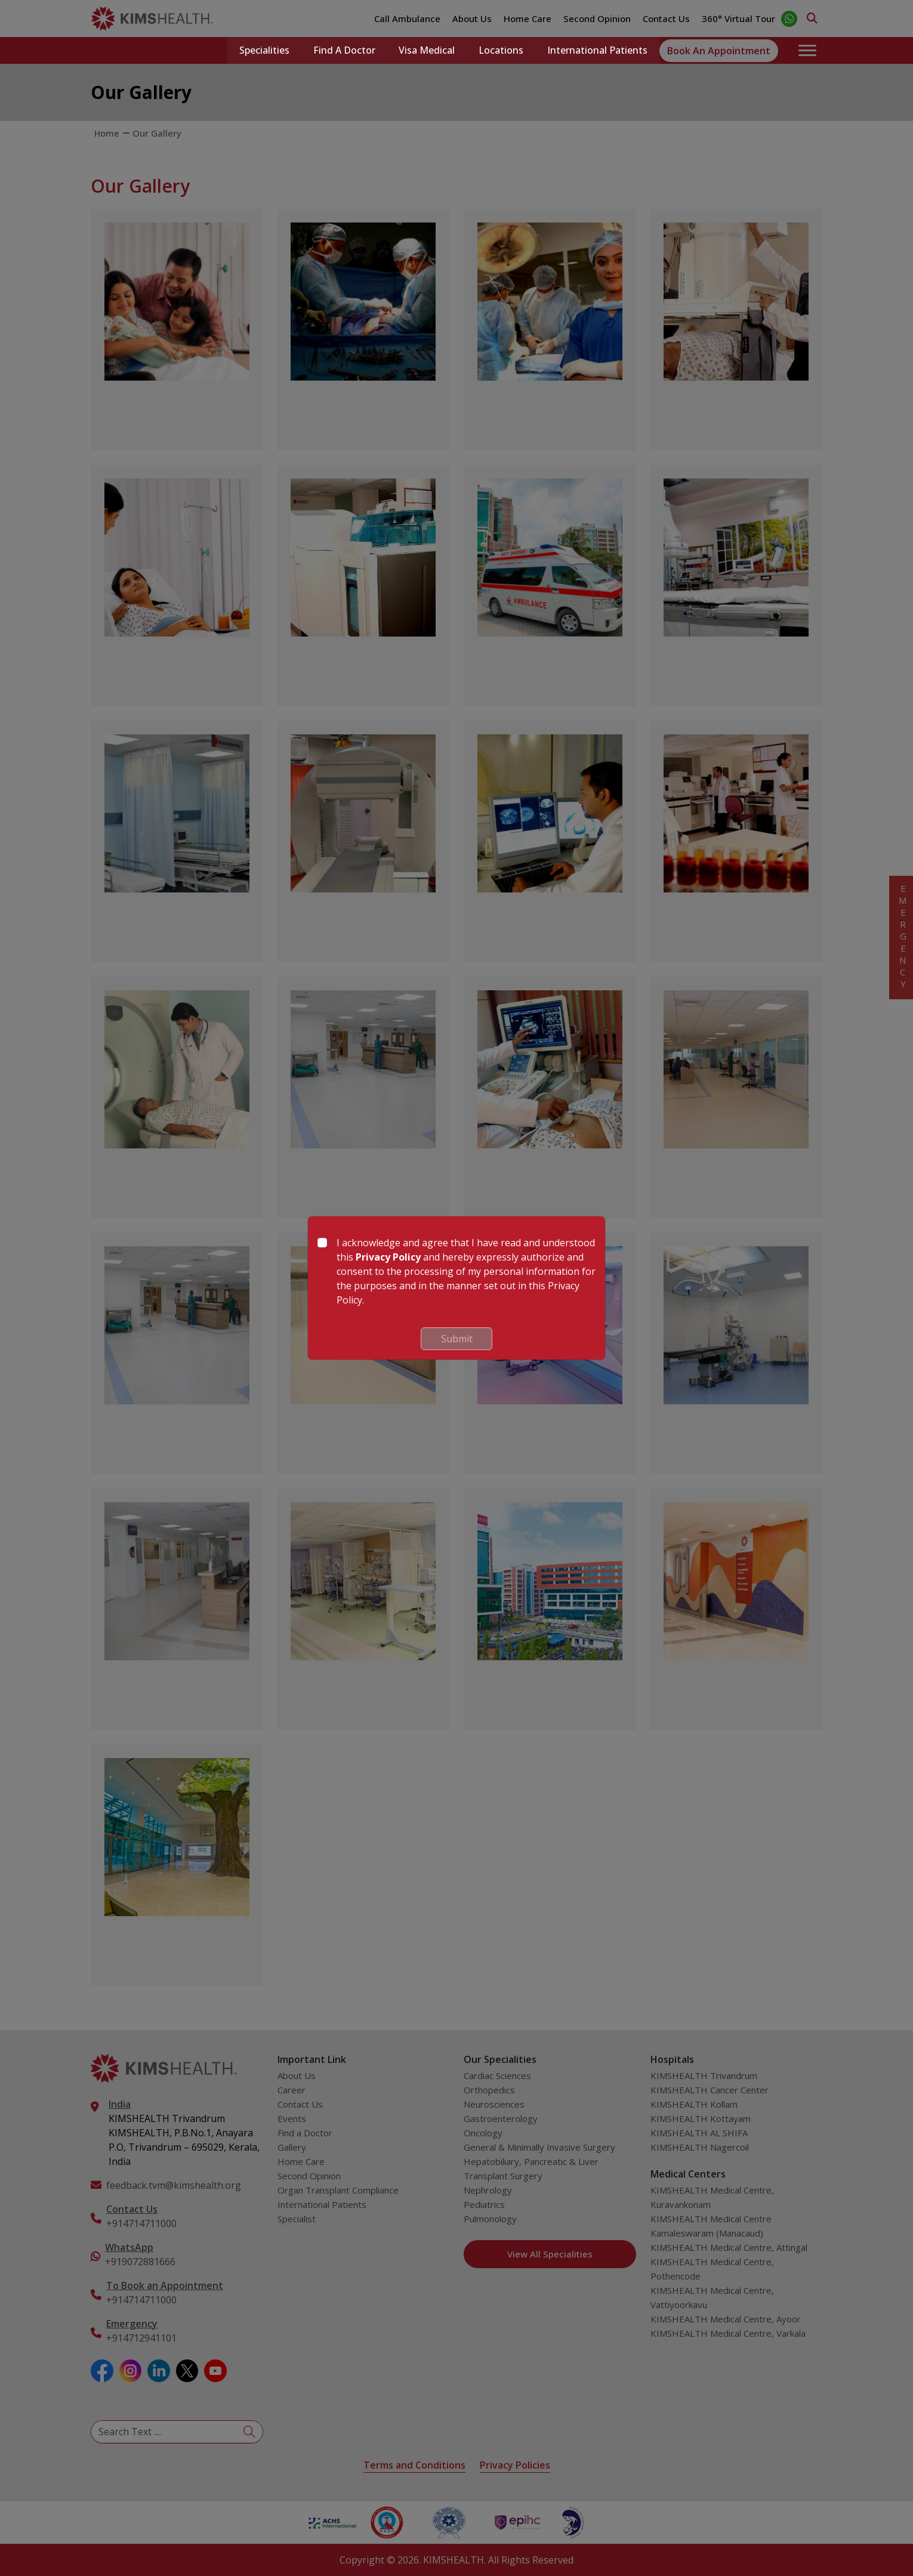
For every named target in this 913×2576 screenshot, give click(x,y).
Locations (501, 50)
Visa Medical (427, 50)
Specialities (264, 50)
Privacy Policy (388, 1257)
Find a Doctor (344, 50)
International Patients (597, 50)
